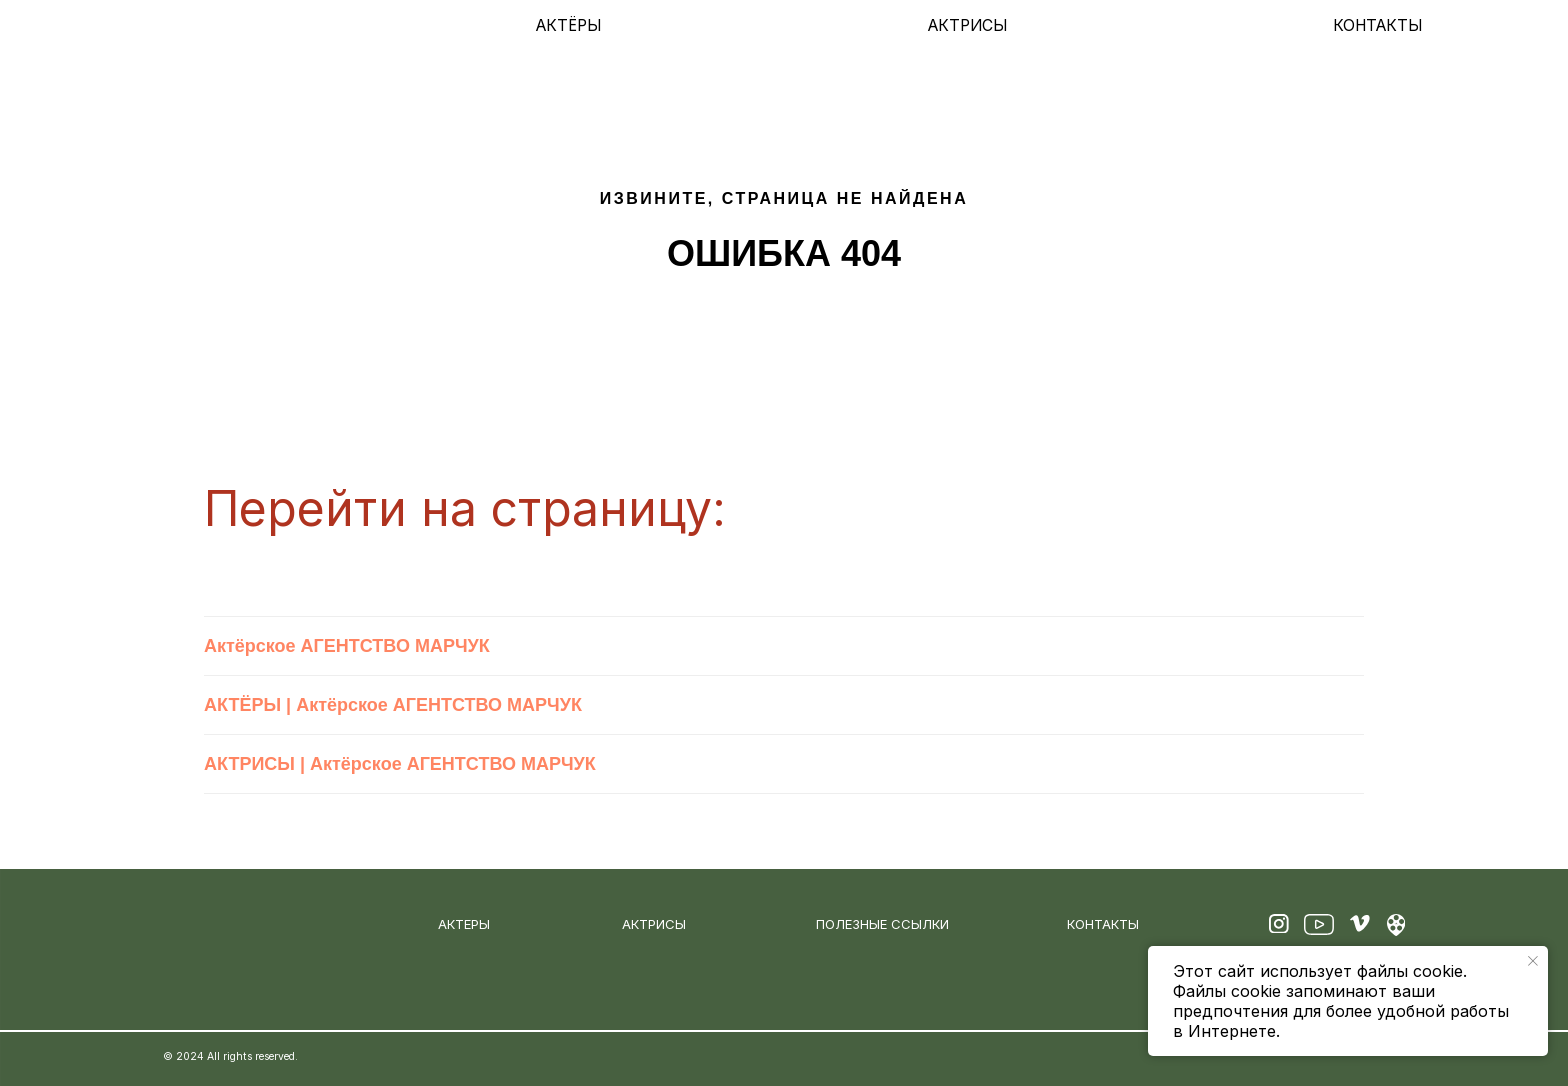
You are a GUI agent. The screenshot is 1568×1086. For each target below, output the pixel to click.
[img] (232, 26)
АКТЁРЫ (568, 25)
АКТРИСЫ (967, 25)
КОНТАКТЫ (1377, 25)
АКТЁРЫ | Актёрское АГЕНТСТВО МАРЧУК (393, 705)
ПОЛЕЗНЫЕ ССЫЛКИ (882, 924)
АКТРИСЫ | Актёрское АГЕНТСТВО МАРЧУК (400, 764)
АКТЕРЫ (464, 924)
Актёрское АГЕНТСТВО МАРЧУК (347, 646)
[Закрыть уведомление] (1533, 961)
